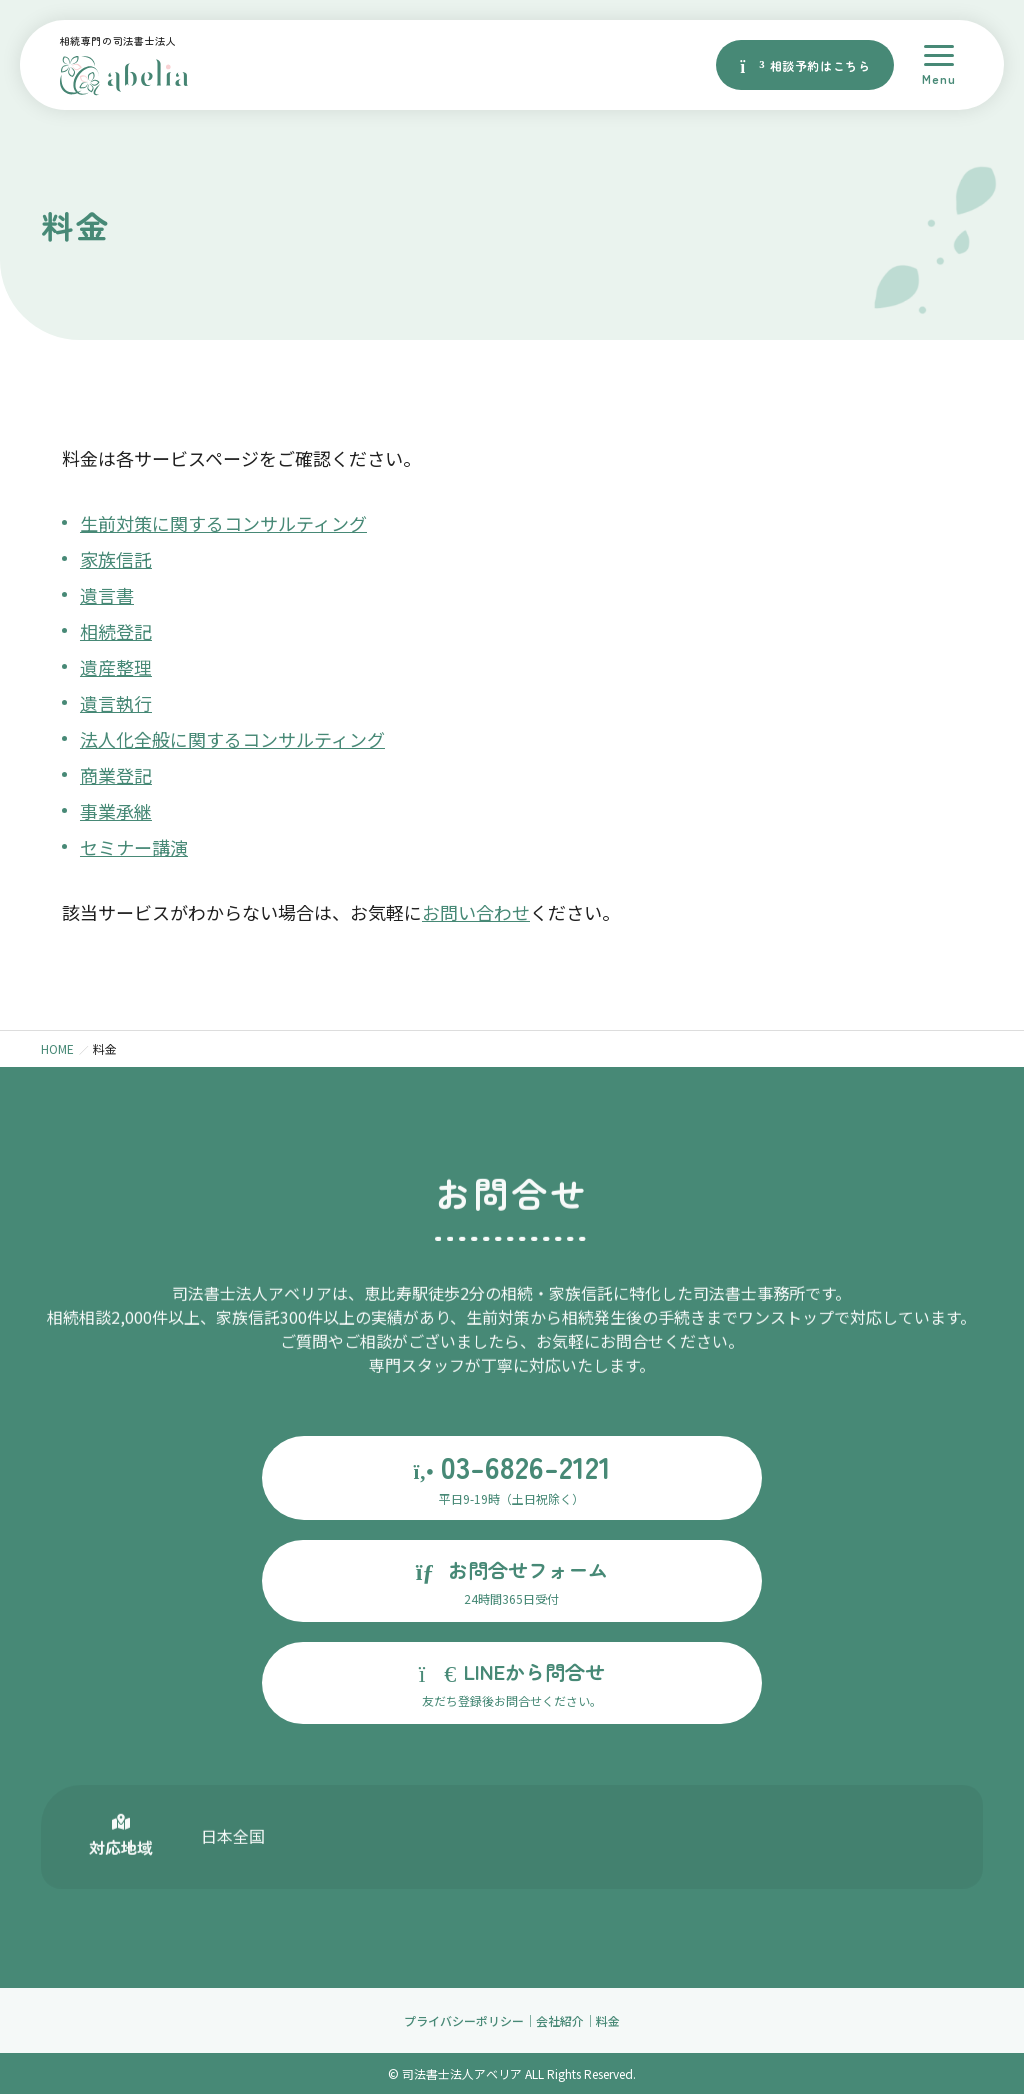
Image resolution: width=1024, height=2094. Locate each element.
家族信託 (116, 559)
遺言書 (107, 595)
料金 (608, 2020)
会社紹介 (560, 2020)
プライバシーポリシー (464, 2020)
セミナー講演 (134, 847)
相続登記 (116, 631)
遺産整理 (116, 667)
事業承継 (116, 811)
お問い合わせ (476, 912)
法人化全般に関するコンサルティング (232, 739)
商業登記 (116, 775)
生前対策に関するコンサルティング (223, 523)
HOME (57, 1048)
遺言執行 (116, 703)
